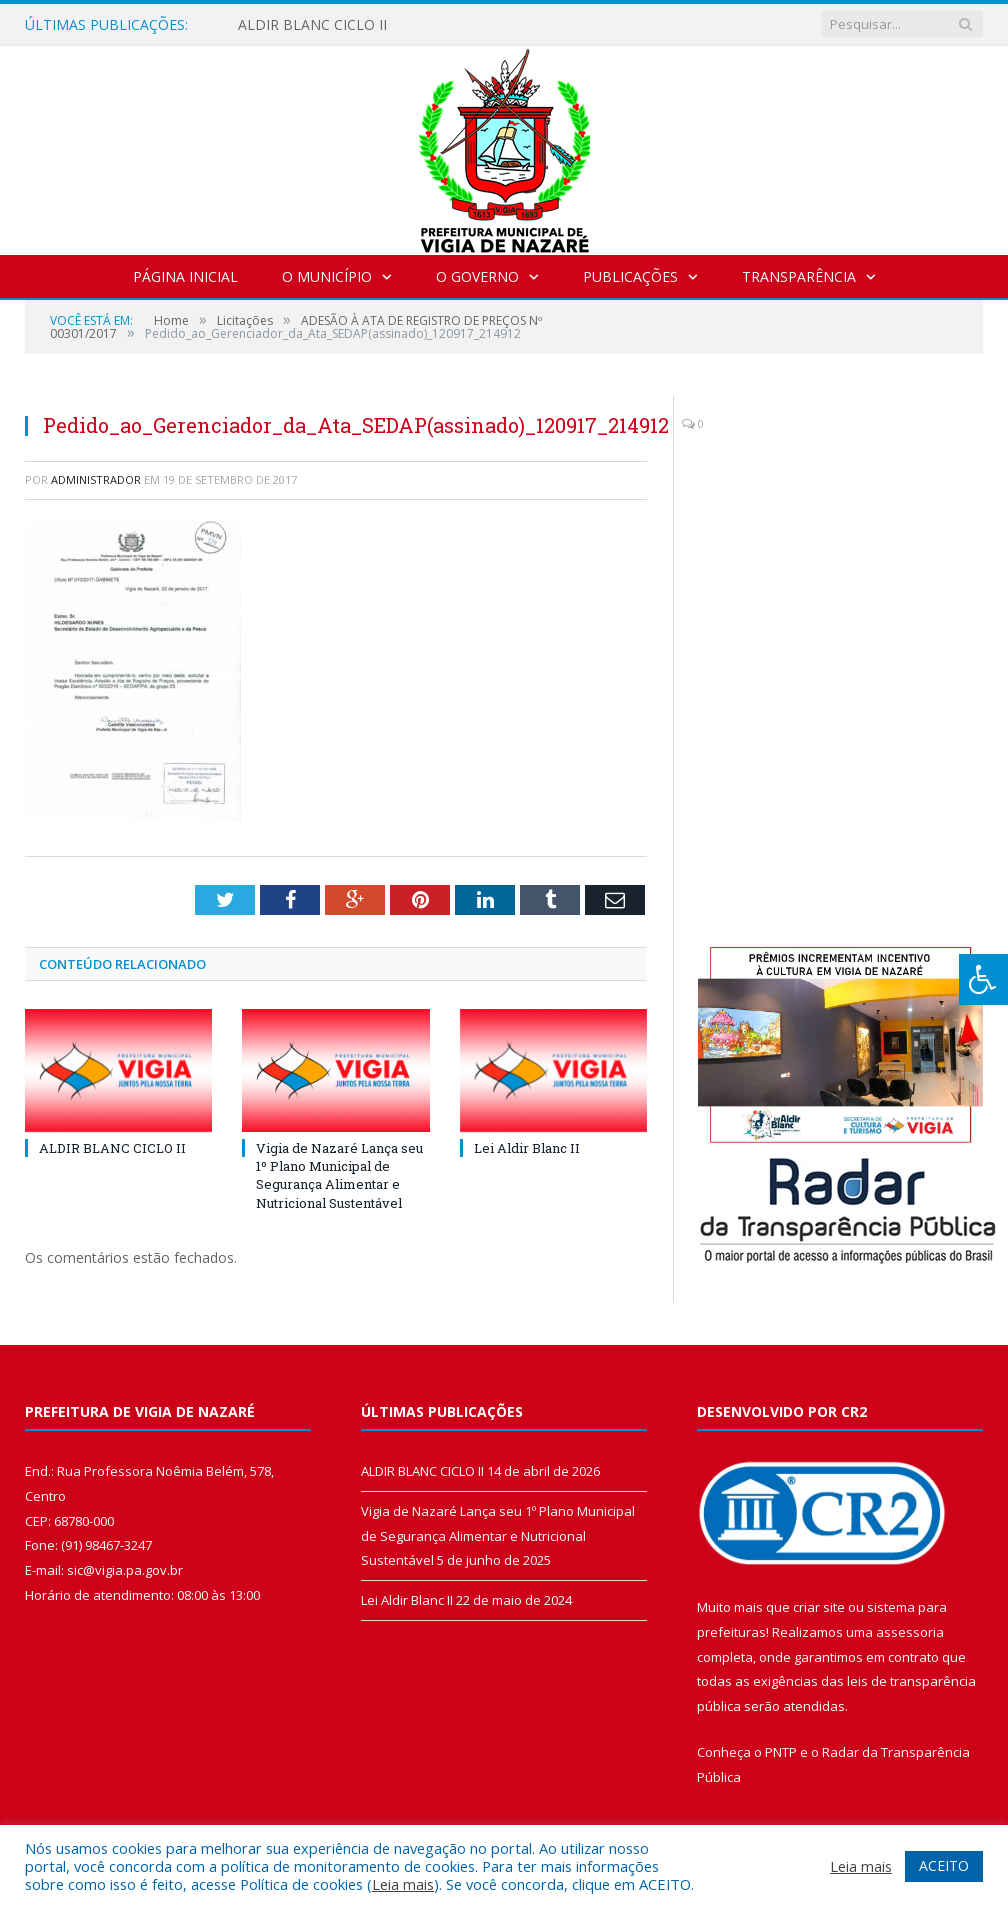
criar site (819, 1607)
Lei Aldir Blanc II (527, 1148)
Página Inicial (185, 276)
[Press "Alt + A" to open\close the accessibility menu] (983, 979)
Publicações (630, 276)
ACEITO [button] (944, 1865)
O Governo (477, 276)
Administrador (96, 479)
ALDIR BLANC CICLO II (312, 25)
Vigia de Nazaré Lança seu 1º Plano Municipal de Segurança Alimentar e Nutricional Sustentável (339, 1175)
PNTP (781, 1752)
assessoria (910, 1632)
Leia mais (403, 1884)
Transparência (799, 276)
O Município (327, 276)
